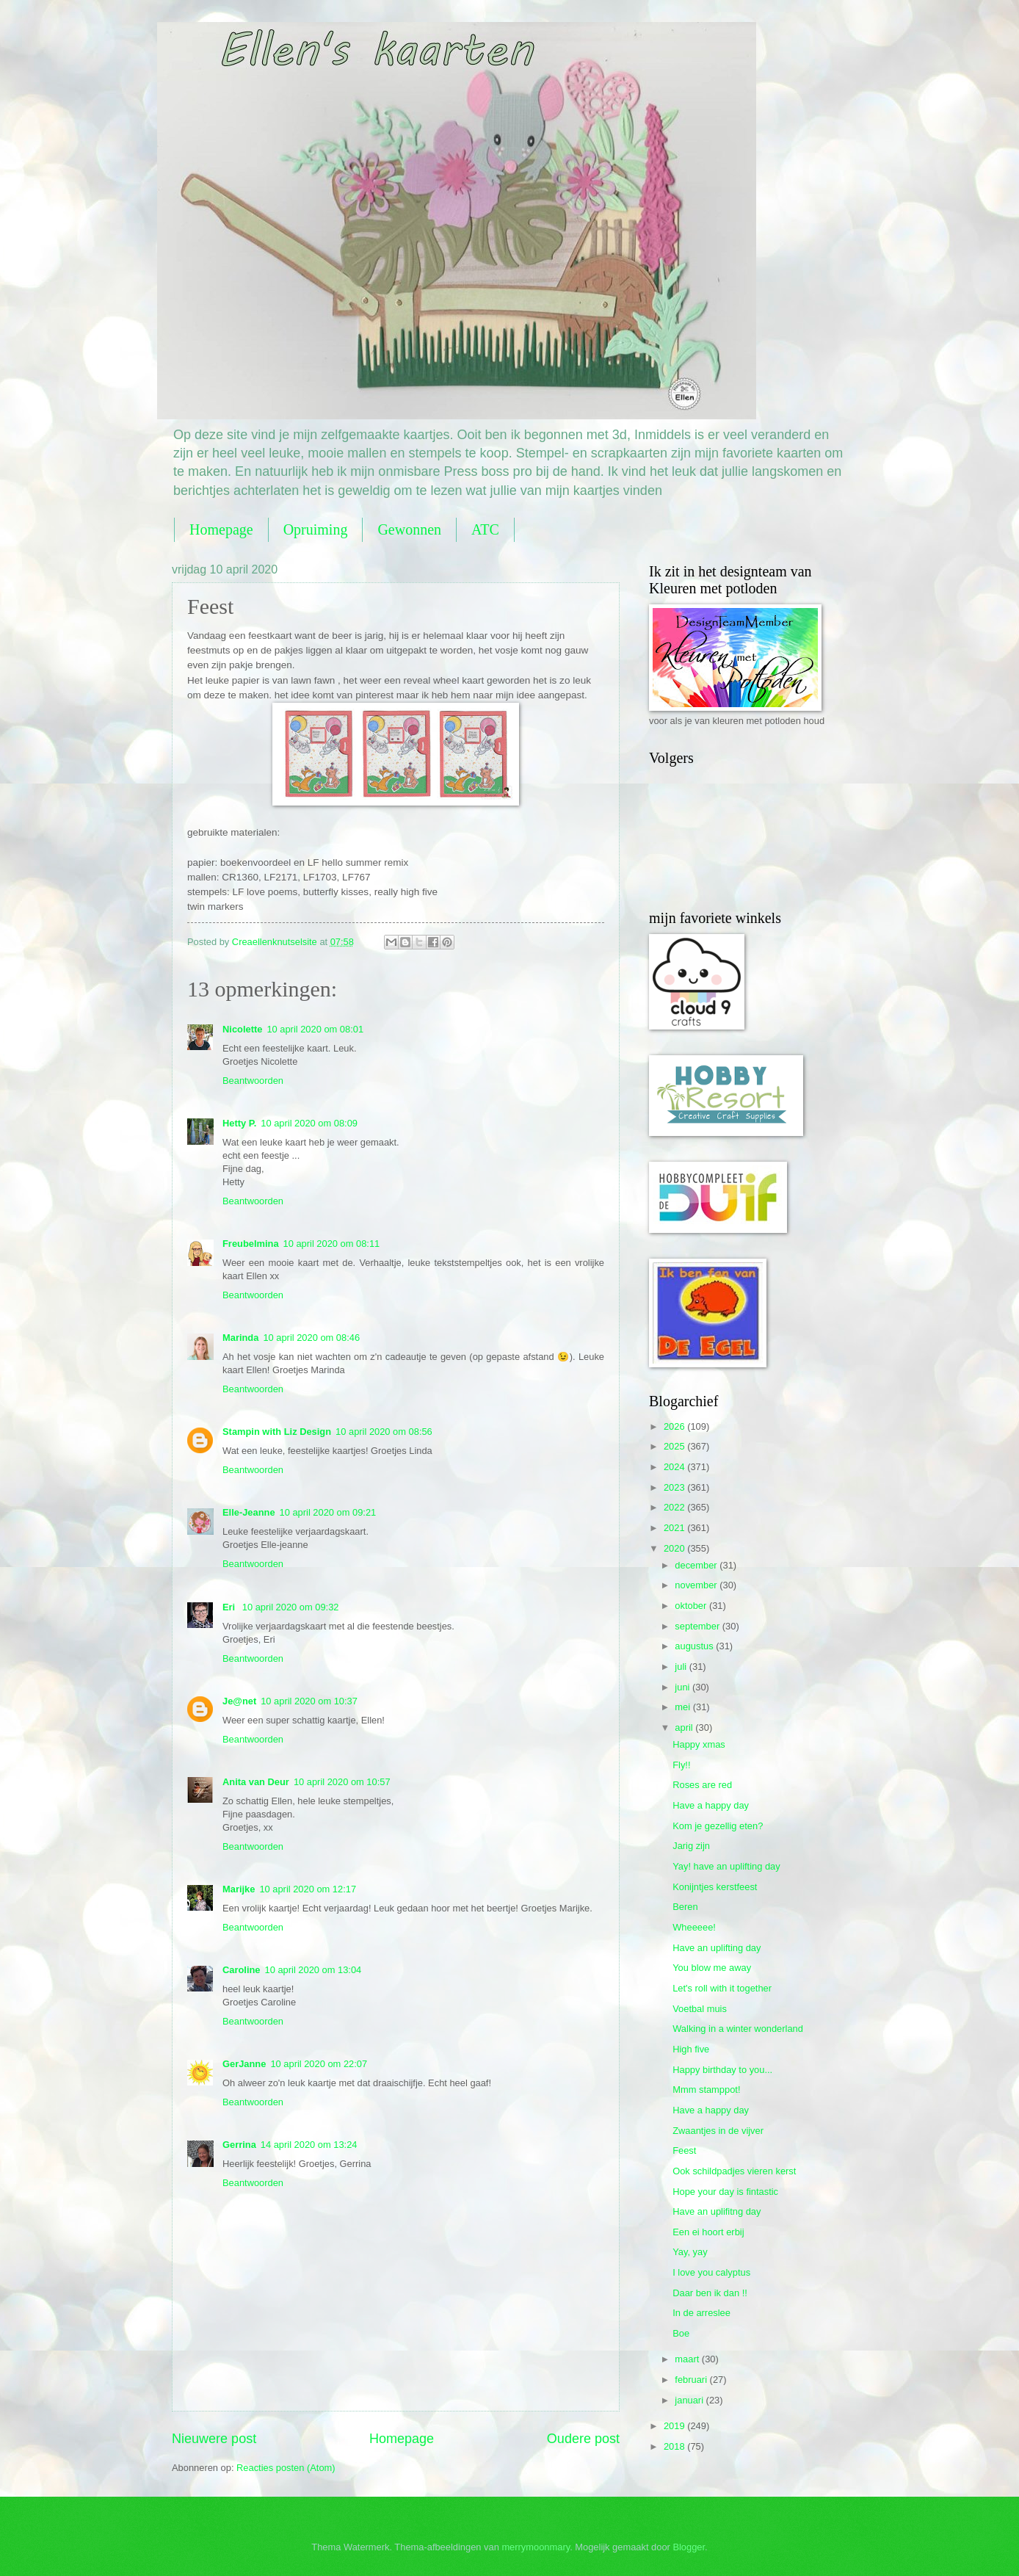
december (697, 1565)
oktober (692, 1605)
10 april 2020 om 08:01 (314, 1029)
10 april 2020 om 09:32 (290, 1607)
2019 (675, 2425)
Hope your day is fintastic (725, 2191)
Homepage (221, 529)
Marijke (238, 1889)
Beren (684, 1906)
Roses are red (702, 1784)
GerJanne (244, 2063)
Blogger (688, 2547)
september (698, 1626)
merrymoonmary (535, 2547)
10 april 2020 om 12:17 (307, 1889)
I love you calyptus (711, 2272)
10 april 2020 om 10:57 (342, 1781)
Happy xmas (698, 1744)
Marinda (240, 1337)
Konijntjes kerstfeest (714, 1886)
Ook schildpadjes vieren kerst (734, 2171)
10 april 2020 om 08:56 (384, 1431)
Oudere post (583, 2438)
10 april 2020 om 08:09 (309, 1123)
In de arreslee (701, 2312)
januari (690, 2400)
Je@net (239, 1701)
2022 (675, 1507)
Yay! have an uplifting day (726, 1866)
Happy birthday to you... (722, 2069)
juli (682, 1666)
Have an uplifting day (716, 1947)
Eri (230, 1607)
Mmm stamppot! (706, 2089)
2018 (675, 2446)
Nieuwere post (214, 2438)
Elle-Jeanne (248, 1512)
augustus (695, 1645)
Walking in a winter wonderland (737, 2028)
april (685, 1727)
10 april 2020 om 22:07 (318, 2063)
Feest (684, 2150)
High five (690, 2049)
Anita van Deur (255, 1781)
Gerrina (239, 2144)
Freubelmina (250, 1243)
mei (683, 1706)
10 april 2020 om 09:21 (328, 1512)
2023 (675, 1487)
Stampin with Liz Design (276, 1431)
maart (688, 2359)
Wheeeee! (694, 1927)
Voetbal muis (699, 2008)
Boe (680, 2333)
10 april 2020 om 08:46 (311, 1337)
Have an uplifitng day (716, 2211)
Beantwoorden (252, 1080)
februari (692, 2379)
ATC (485, 529)
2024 (675, 1466)
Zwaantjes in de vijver (718, 2130)
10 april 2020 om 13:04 (313, 1969)
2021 (675, 1527)
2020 (675, 1548)
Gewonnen (409, 529)
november (697, 1585)
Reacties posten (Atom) (286, 2467)
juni (683, 1687)
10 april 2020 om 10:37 (309, 1701)
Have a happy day (710, 1805)
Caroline (241, 1969)
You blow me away (711, 1967)
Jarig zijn (691, 1845)
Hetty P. (239, 1123)
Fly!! (681, 1764)
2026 (675, 1426)
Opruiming (315, 529)
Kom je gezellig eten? (717, 1825)
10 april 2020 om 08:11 (331, 1243)
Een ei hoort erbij (708, 2231)
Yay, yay (689, 2251)
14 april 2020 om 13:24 (309, 2144)
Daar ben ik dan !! (709, 2292)
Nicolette (242, 1029)
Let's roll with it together (722, 1988)
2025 (675, 1446)
